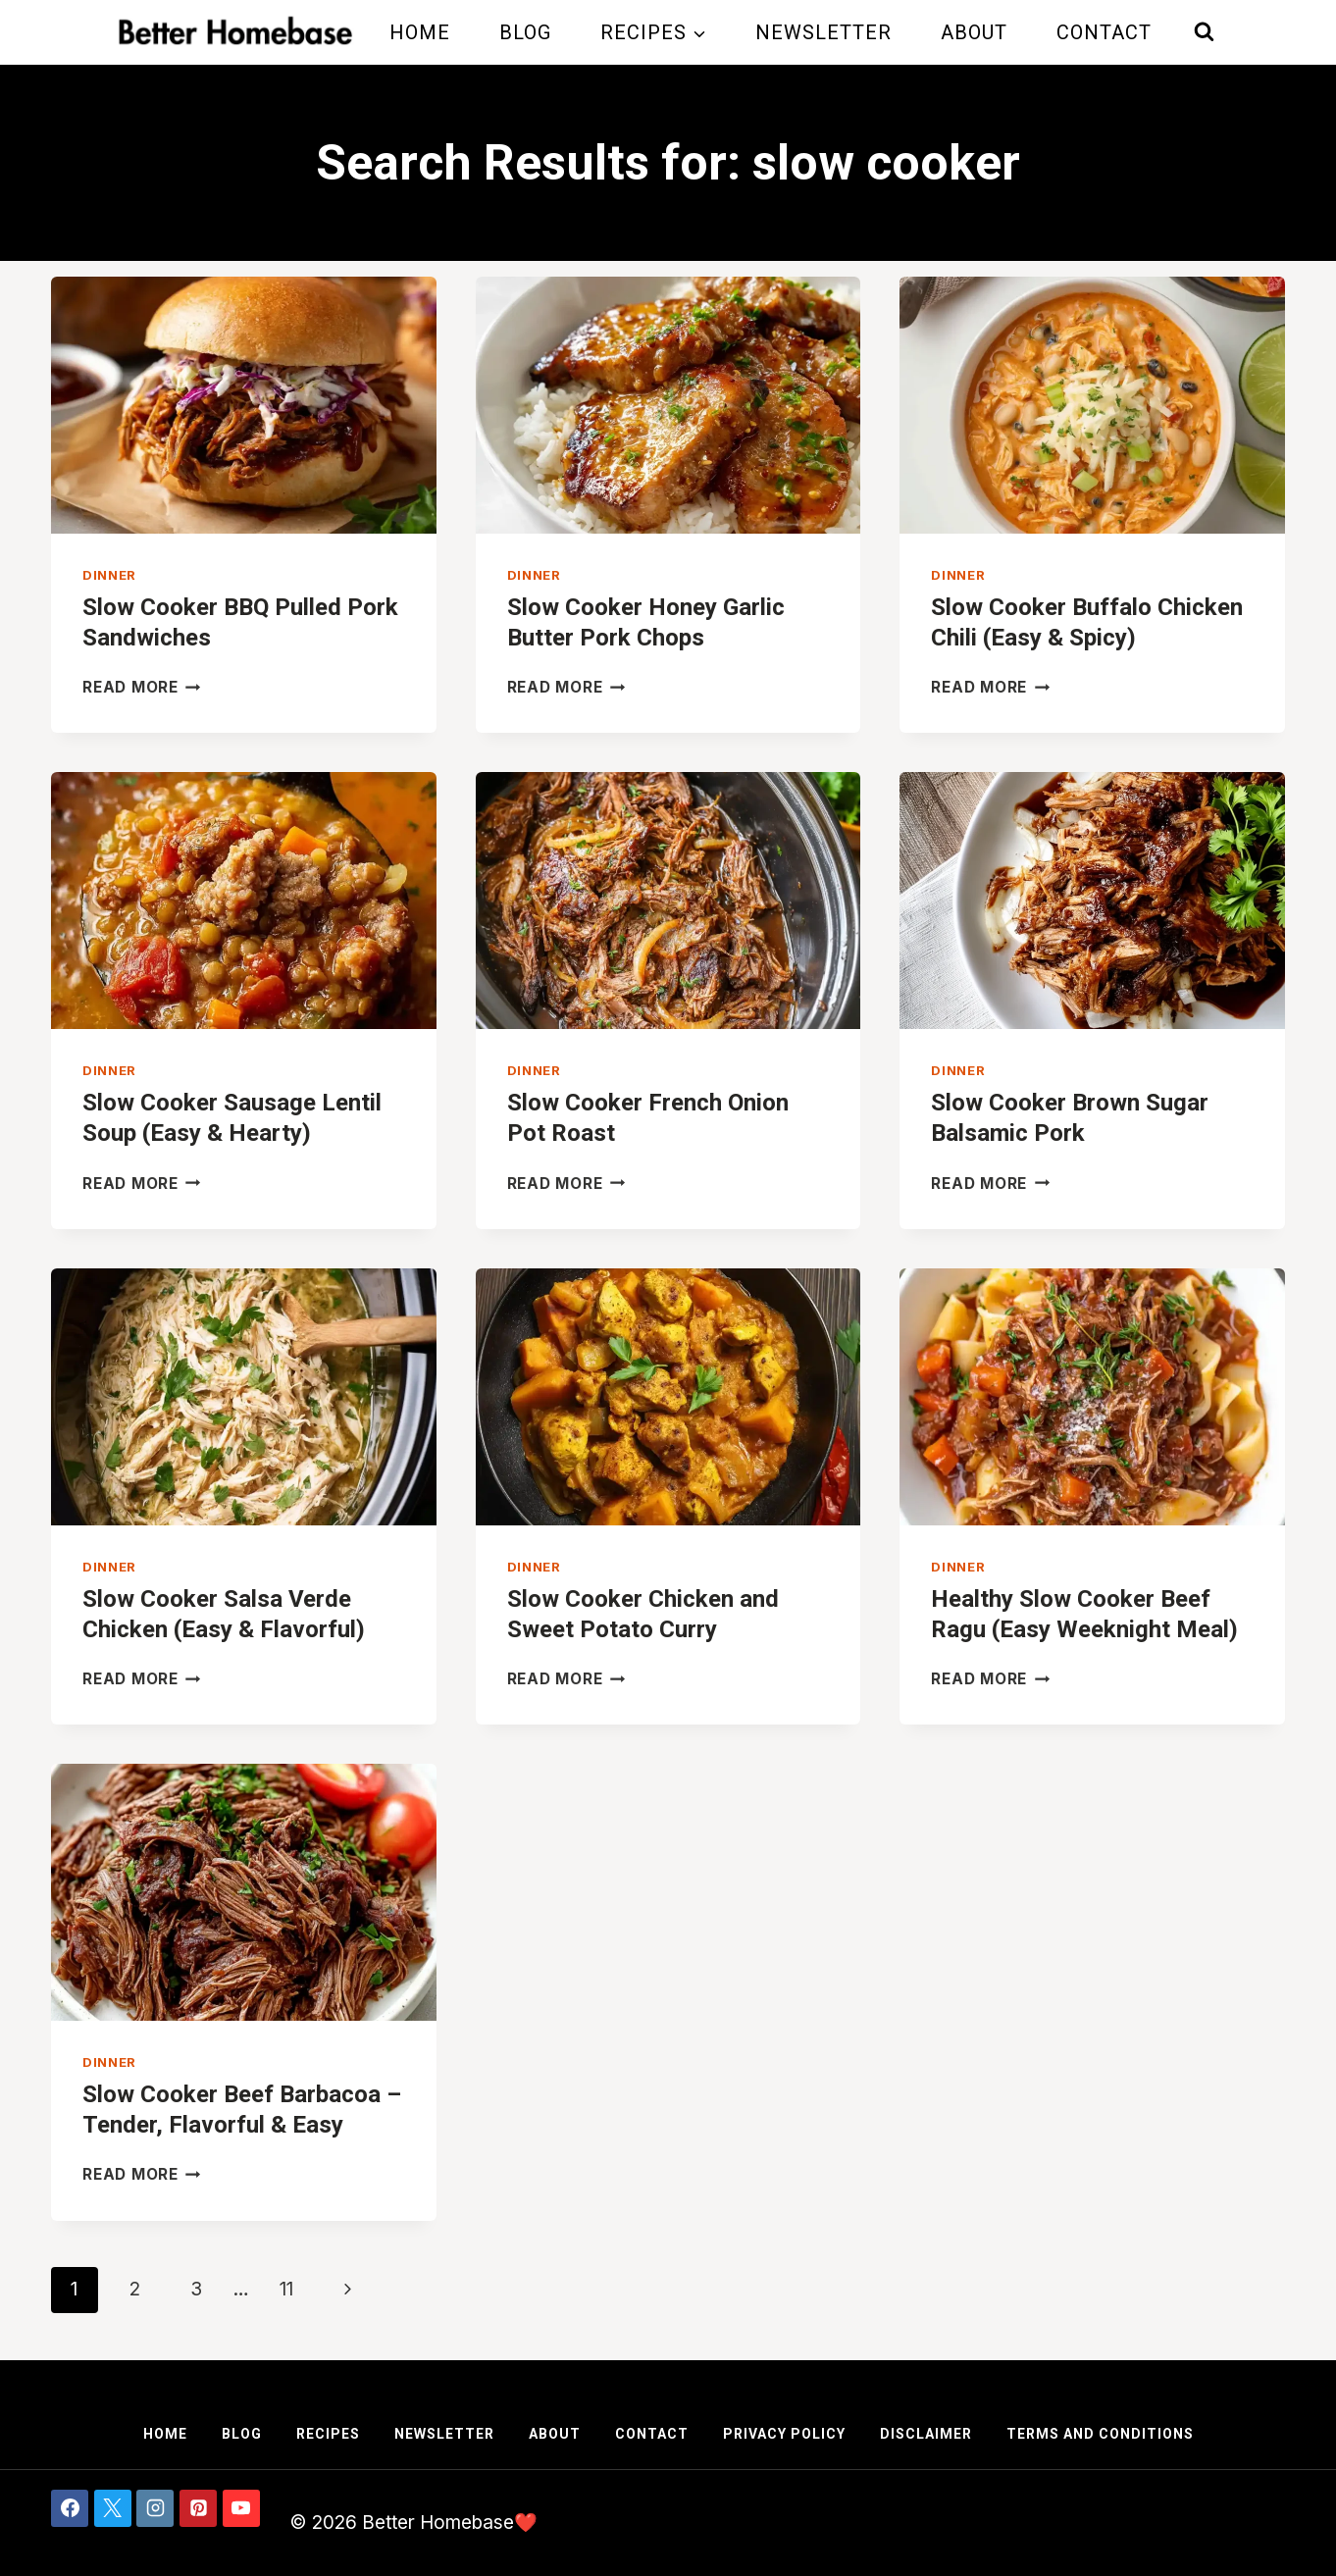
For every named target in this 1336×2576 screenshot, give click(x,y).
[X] (112, 2508)
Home (419, 32)
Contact (1104, 32)
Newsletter (823, 32)
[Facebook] (69, 2508)
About (974, 32)
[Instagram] (155, 2508)
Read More (141, 687)
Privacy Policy (784, 2434)
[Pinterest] (198, 2508)
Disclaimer (926, 2434)
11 (286, 2289)
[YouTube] (241, 2508)
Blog (525, 32)
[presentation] (244, 405)
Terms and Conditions (1100, 2434)
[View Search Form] (1203, 32)
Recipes (328, 2434)
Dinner (109, 575)
